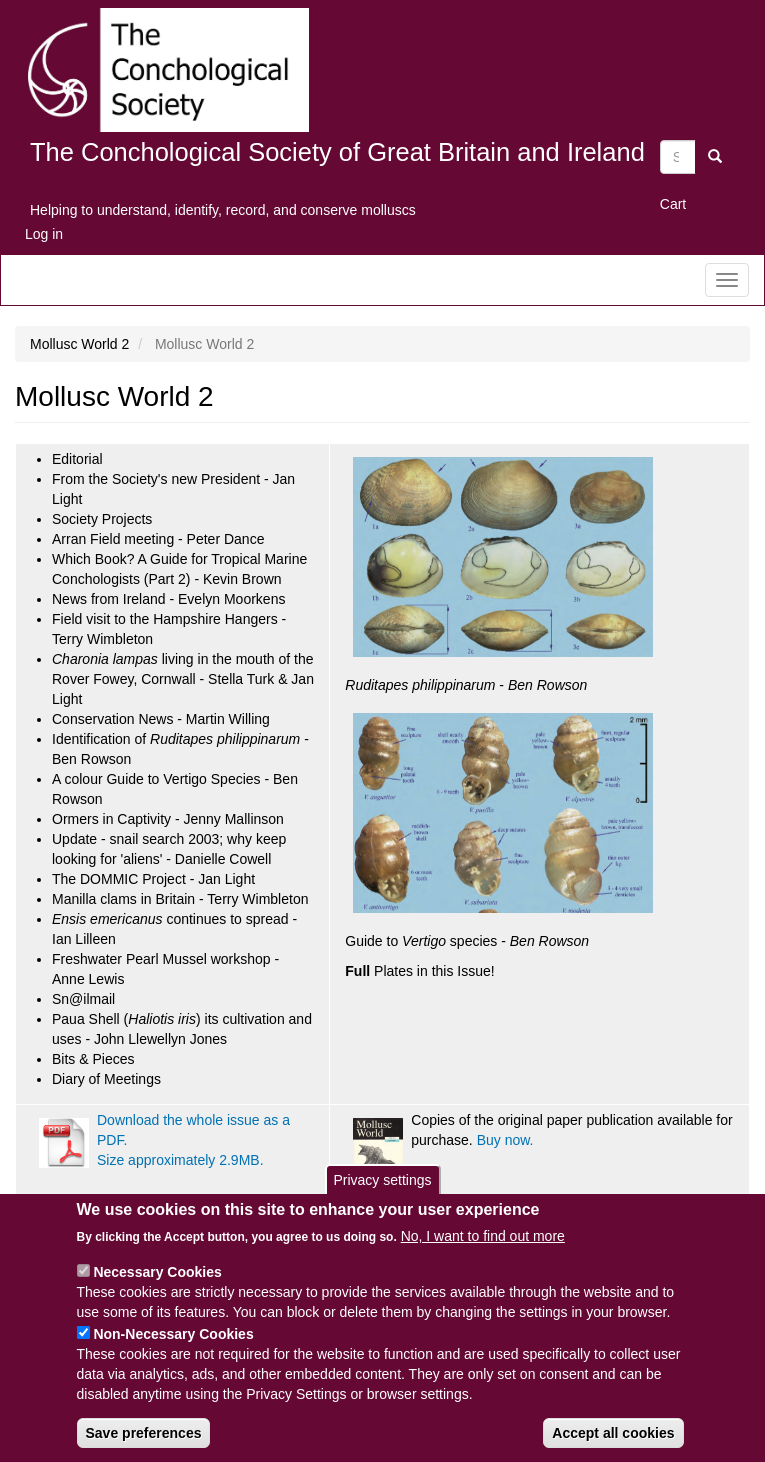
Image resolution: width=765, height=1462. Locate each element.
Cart (673, 204)
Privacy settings (382, 1197)
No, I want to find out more (483, 1254)
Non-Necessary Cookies (173, 1352)
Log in (44, 234)
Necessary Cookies (157, 1290)
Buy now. (505, 1140)
